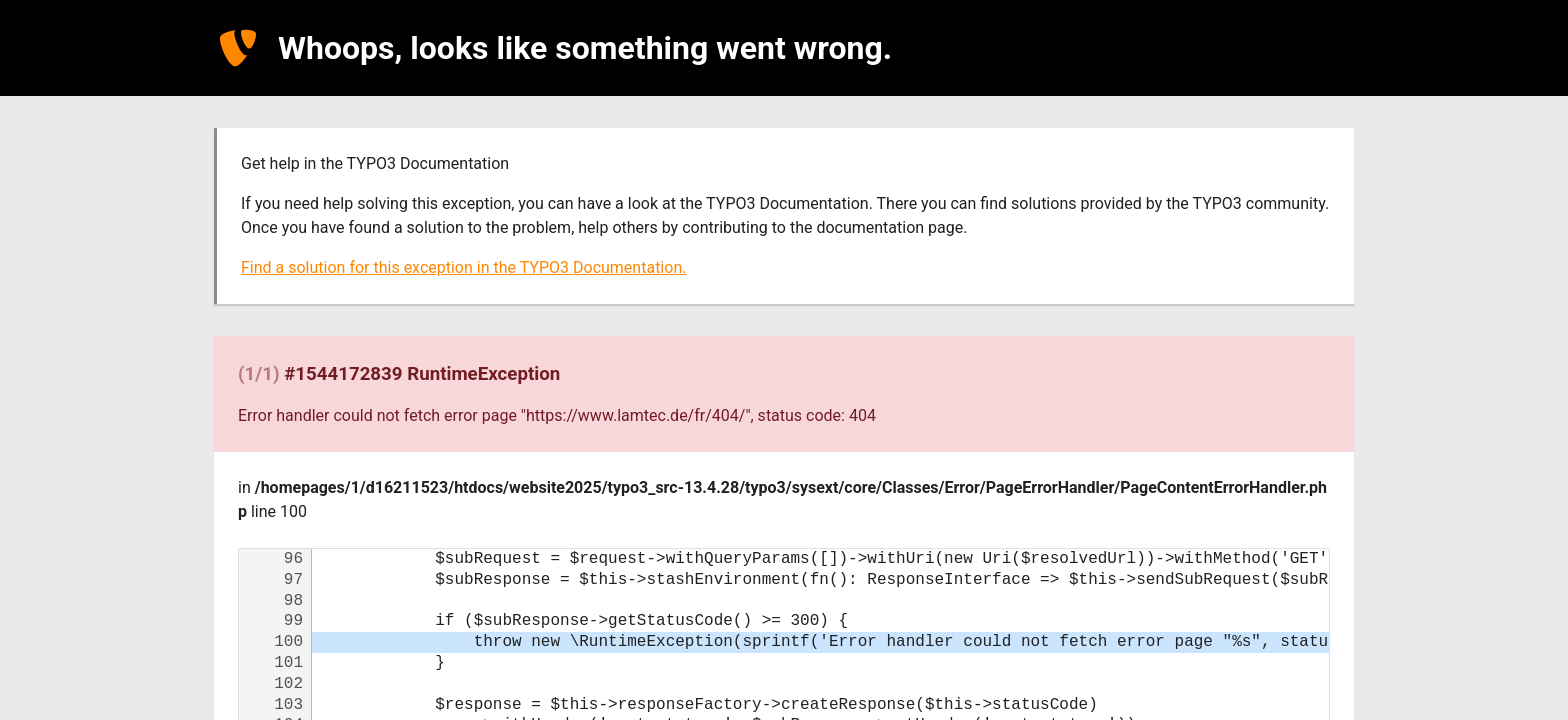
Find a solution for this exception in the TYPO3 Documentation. (463, 267)
